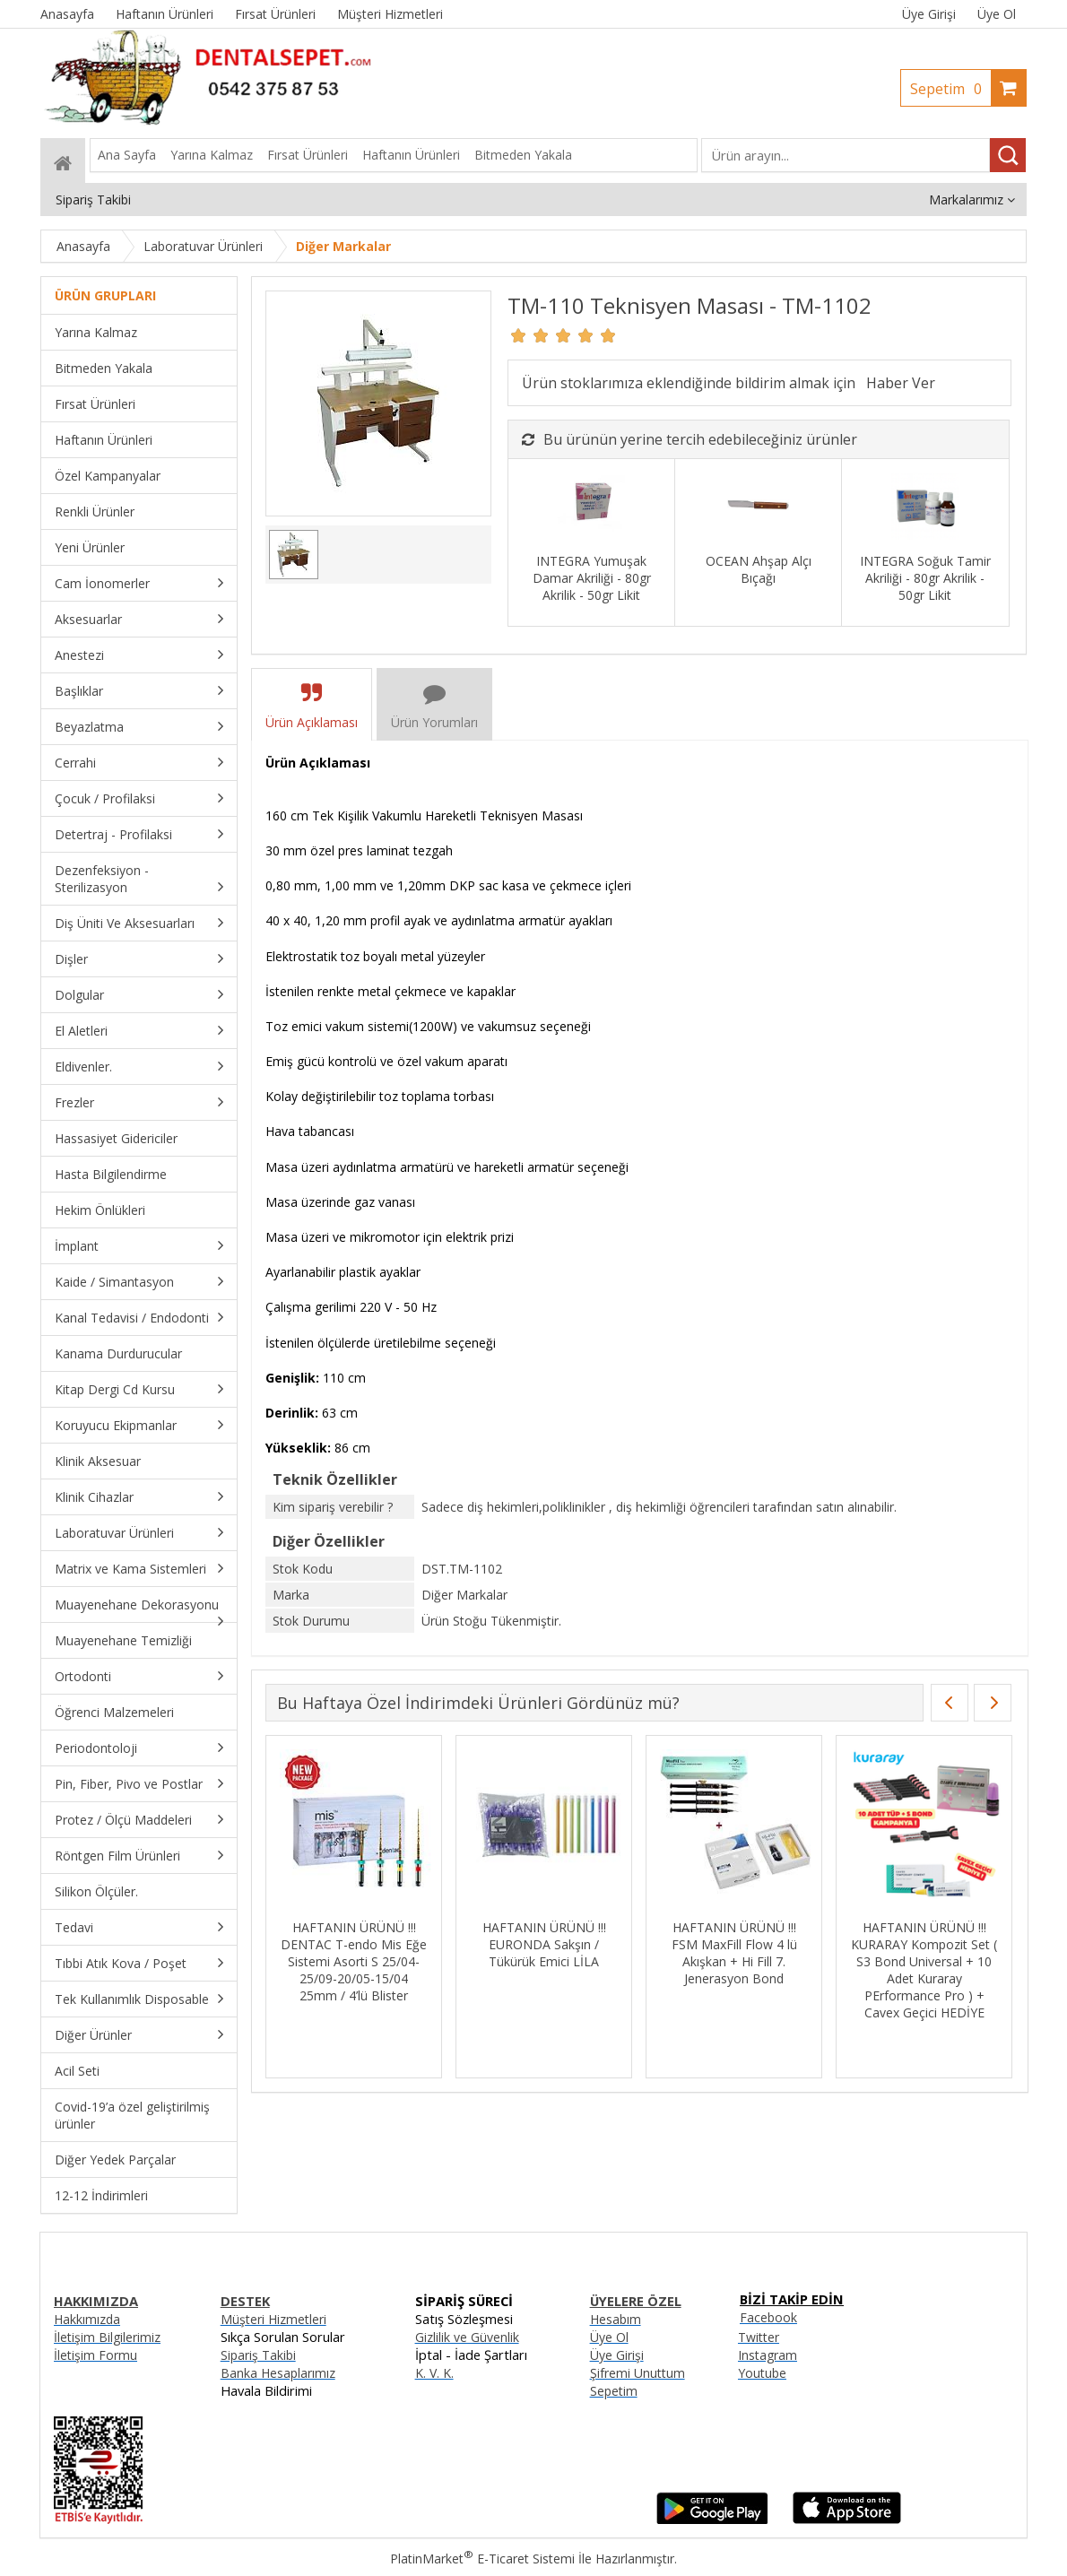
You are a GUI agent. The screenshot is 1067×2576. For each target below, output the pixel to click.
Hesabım (615, 2319)
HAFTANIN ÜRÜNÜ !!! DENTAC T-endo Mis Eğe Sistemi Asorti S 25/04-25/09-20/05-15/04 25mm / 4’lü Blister (354, 1961)
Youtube (762, 2372)
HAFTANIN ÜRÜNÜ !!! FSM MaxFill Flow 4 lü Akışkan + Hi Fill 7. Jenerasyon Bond (734, 1953)
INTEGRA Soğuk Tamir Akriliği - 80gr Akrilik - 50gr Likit (925, 577)
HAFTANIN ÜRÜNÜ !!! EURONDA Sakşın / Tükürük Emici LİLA (544, 1944)
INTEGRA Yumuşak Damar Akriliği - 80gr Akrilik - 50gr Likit (592, 577)
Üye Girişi (929, 13)
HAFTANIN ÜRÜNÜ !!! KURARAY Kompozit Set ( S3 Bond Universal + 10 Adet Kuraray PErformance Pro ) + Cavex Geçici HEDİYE (924, 1970)
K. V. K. (434, 2372)
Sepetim (950, 89)
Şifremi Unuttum (637, 2372)
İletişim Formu (95, 2355)
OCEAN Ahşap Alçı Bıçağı (758, 569)
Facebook (768, 2317)
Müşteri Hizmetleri (273, 2319)
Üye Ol (996, 13)
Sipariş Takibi (258, 2355)
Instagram (767, 2355)
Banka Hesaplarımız (278, 2372)
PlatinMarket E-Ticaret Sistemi (482, 2558)
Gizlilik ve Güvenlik (467, 2337)
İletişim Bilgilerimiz (107, 2337)
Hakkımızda (87, 2319)
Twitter (758, 2337)
